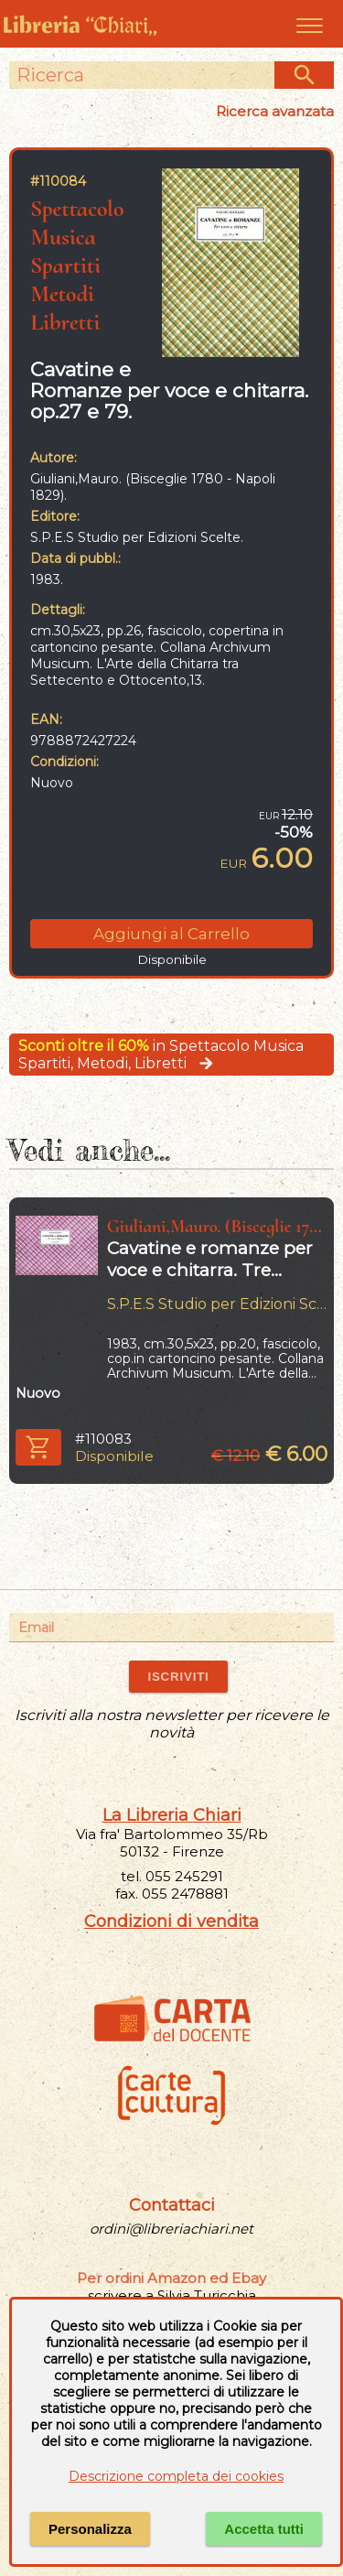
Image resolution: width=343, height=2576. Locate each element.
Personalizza (90, 2529)
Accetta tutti (264, 2529)
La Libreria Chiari (171, 1815)
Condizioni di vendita (171, 1921)
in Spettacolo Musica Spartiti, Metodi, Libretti (161, 1054)
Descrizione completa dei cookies (176, 2476)
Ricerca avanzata (275, 111)
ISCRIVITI (178, 1676)
